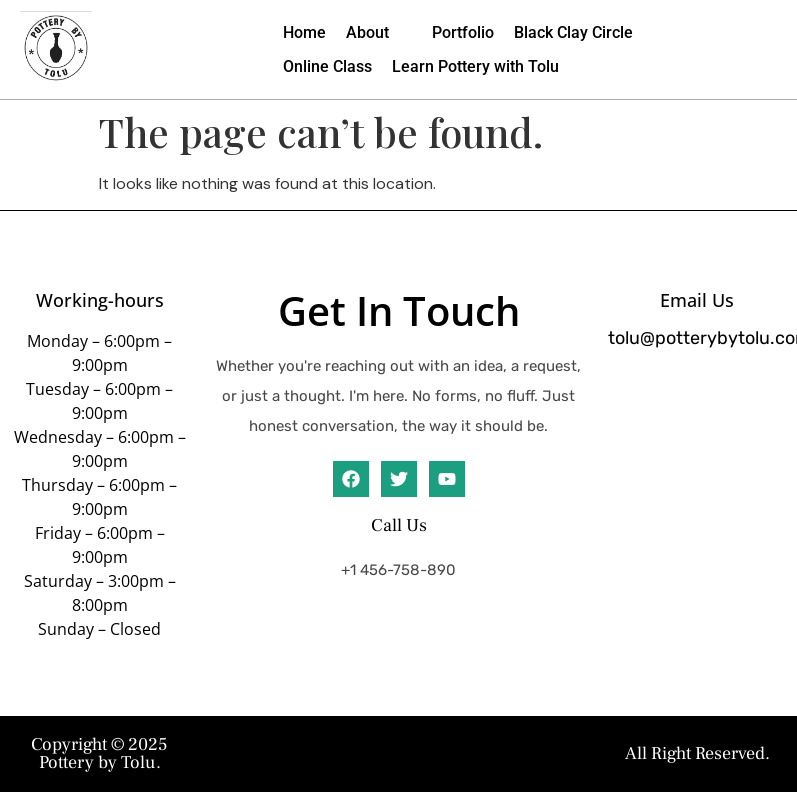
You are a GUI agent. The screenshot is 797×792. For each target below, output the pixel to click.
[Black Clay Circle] (573, 33)
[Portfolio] (463, 33)
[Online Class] (327, 67)
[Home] (304, 33)
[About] (379, 33)
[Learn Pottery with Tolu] (475, 67)
